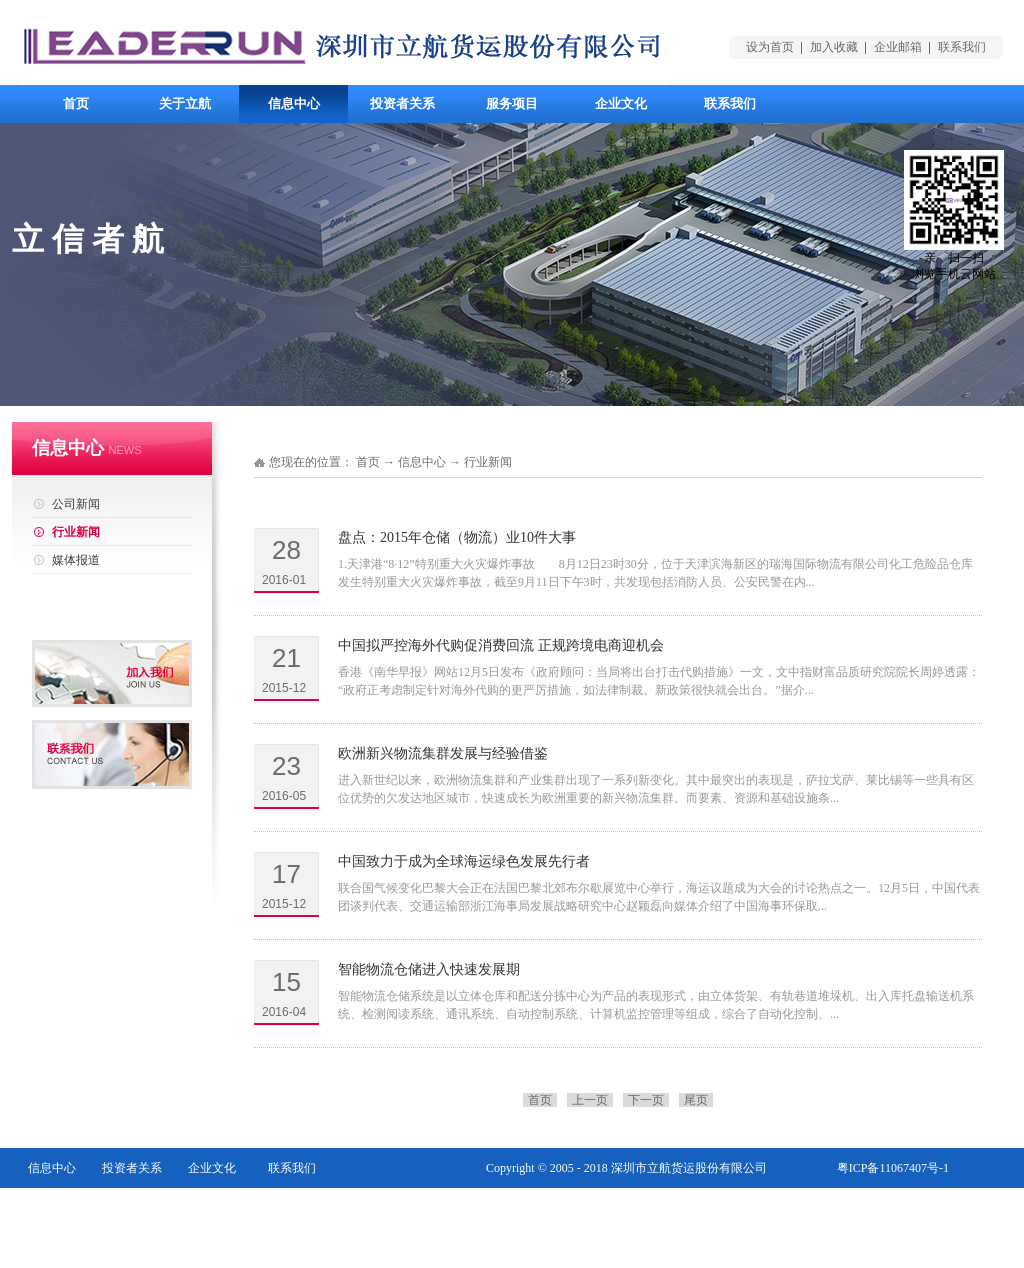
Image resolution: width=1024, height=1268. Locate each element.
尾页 (696, 1100)
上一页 (590, 1100)
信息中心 (422, 462)
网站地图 (925, 1208)
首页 (76, 103)
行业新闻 (488, 462)
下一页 (646, 1100)
